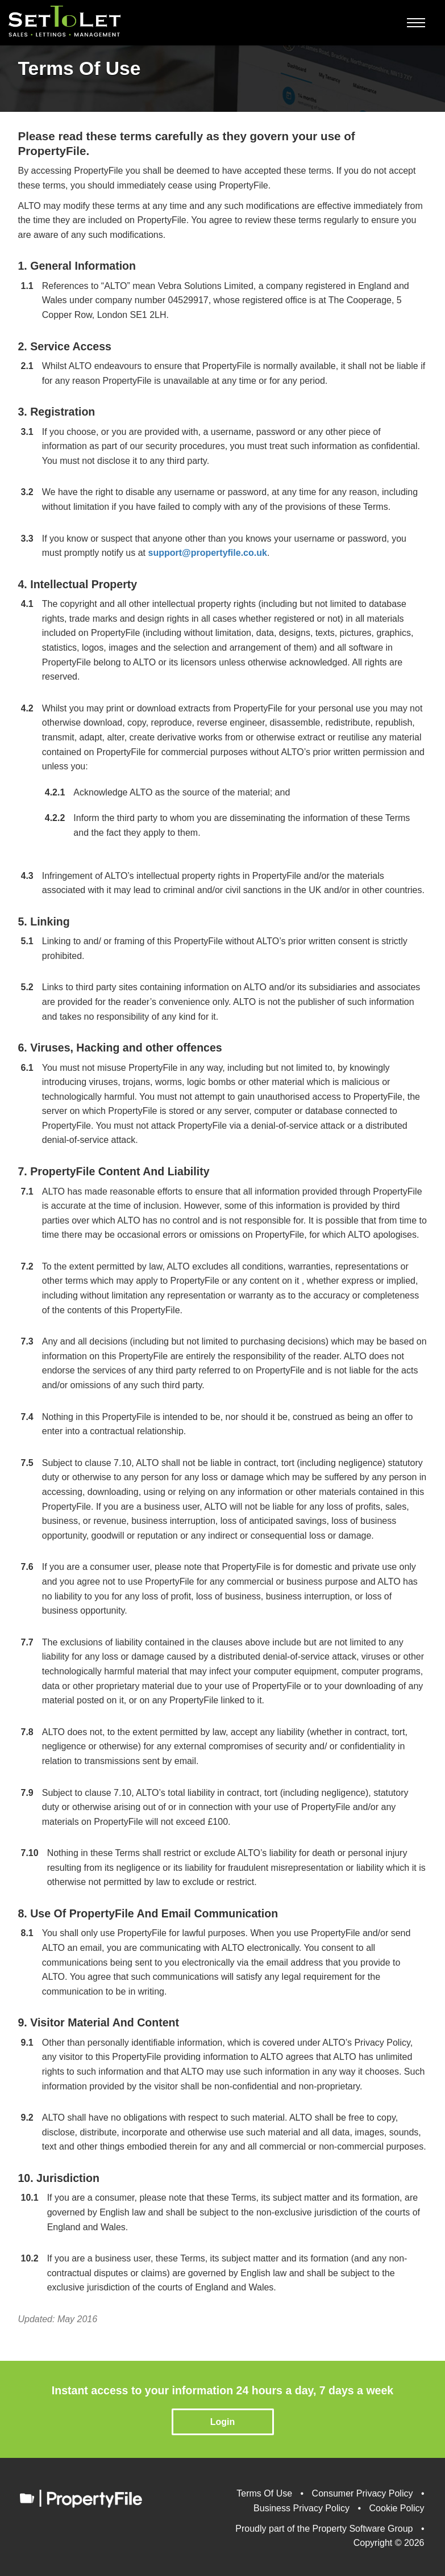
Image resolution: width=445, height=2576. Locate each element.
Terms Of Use (264, 2493)
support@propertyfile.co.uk (207, 553)
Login (222, 2422)
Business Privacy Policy (301, 2508)
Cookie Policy (397, 2508)
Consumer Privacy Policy (362, 2493)
